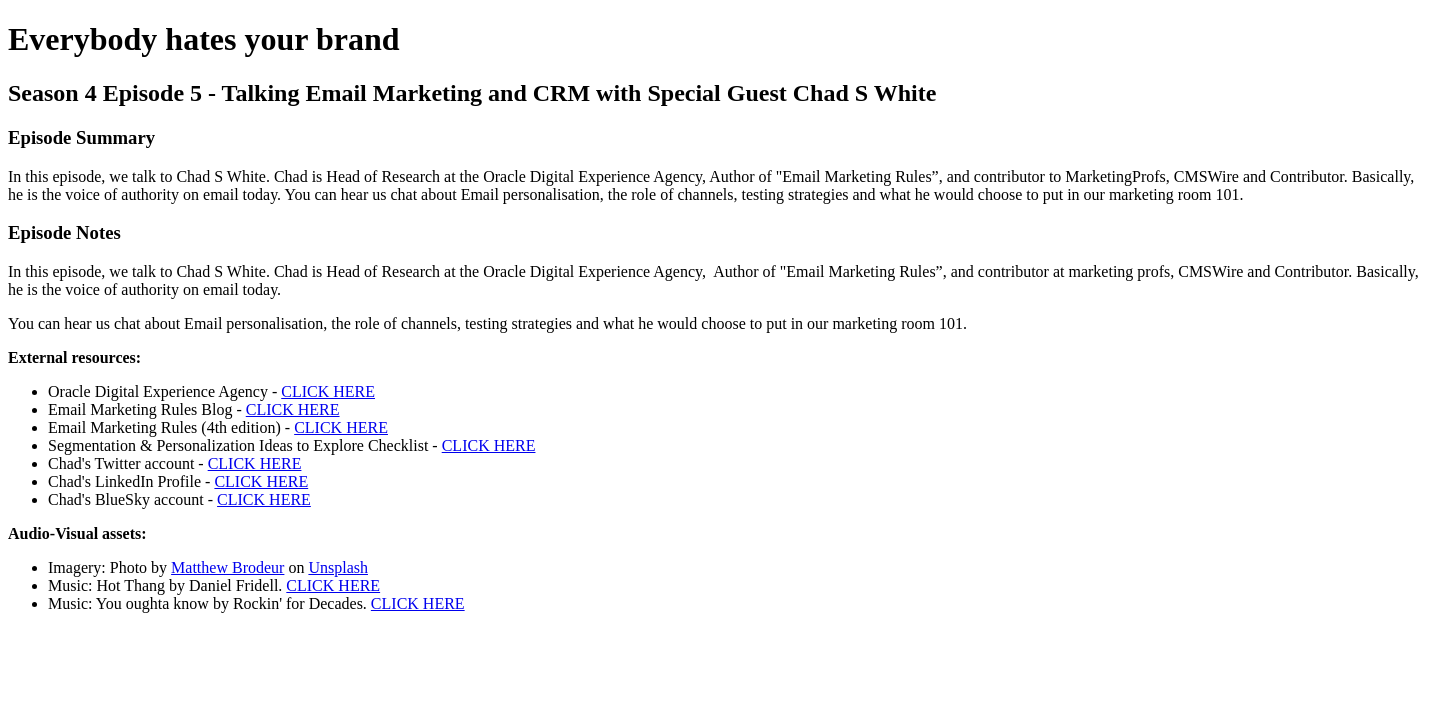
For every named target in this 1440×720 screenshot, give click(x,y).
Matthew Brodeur (227, 567)
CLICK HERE (328, 391)
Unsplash (338, 567)
